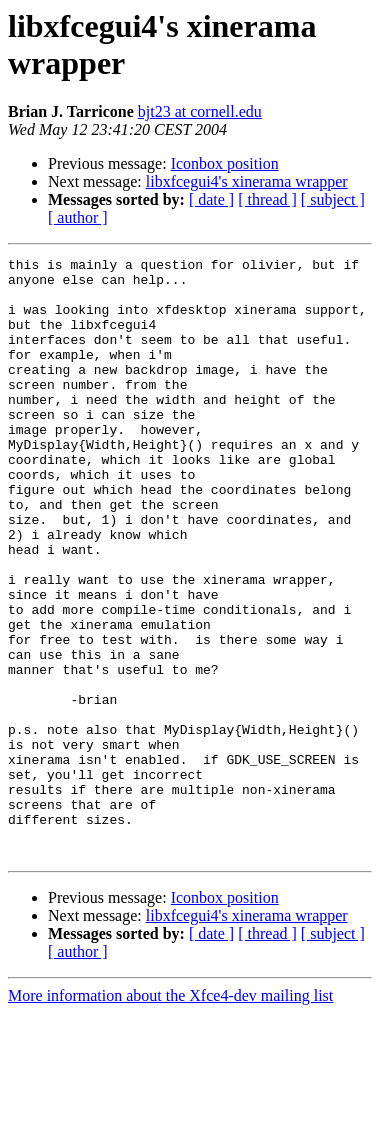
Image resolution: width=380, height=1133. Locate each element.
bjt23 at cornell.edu (200, 111)
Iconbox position (225, 163)
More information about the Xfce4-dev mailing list (170, 1115)
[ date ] (211, 199)
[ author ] (78, 217)
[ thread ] (267, 199)
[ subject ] (333, 199)
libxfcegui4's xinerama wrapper (247, 181)
